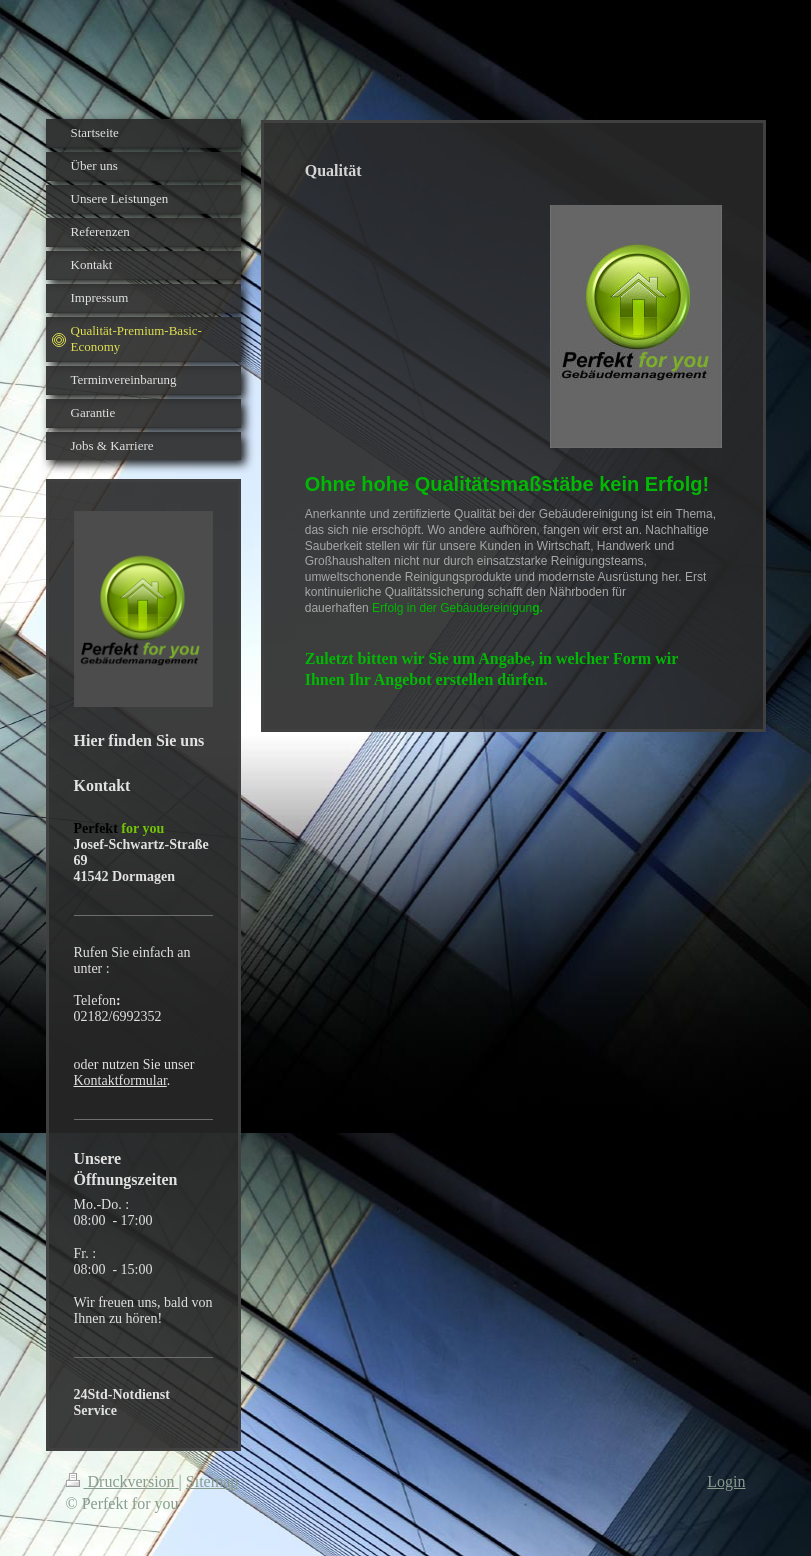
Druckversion (122, 1481)
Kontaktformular (120, 1080)
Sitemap (212, 1481)
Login (726, 1481)
